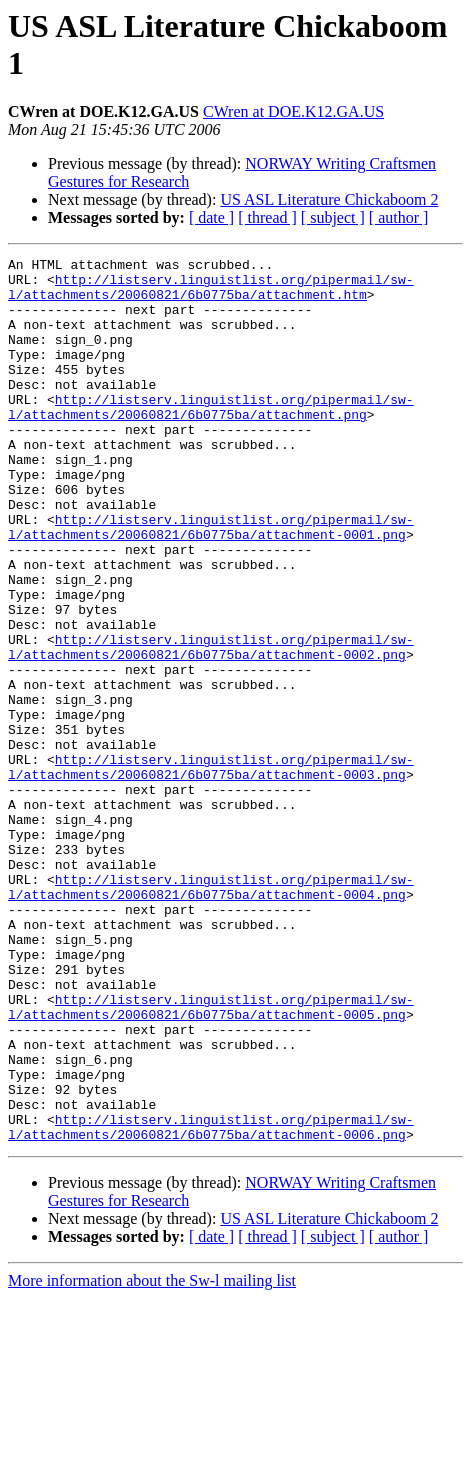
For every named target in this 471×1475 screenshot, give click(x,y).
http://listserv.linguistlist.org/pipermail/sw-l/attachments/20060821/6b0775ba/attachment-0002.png (211, 726)
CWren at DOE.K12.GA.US (293, 111)
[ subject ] (333, 217)
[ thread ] (267, 217)
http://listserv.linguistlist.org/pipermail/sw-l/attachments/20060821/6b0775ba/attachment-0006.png (211, 1302)
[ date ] (211, 217)
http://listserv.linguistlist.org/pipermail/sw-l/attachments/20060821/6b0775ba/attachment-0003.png (211, 870)
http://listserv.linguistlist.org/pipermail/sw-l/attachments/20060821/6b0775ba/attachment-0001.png (211, 582)
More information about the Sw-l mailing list (152, 1457)
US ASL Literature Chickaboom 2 (329, 199)
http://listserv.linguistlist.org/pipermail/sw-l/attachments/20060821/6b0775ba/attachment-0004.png (211, 1014)
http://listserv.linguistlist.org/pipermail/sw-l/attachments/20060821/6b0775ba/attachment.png (211, 438)
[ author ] (399, 217)
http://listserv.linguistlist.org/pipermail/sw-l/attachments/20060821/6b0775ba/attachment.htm (211, 294)
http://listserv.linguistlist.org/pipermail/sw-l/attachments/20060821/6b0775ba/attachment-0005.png (211, 1158)
